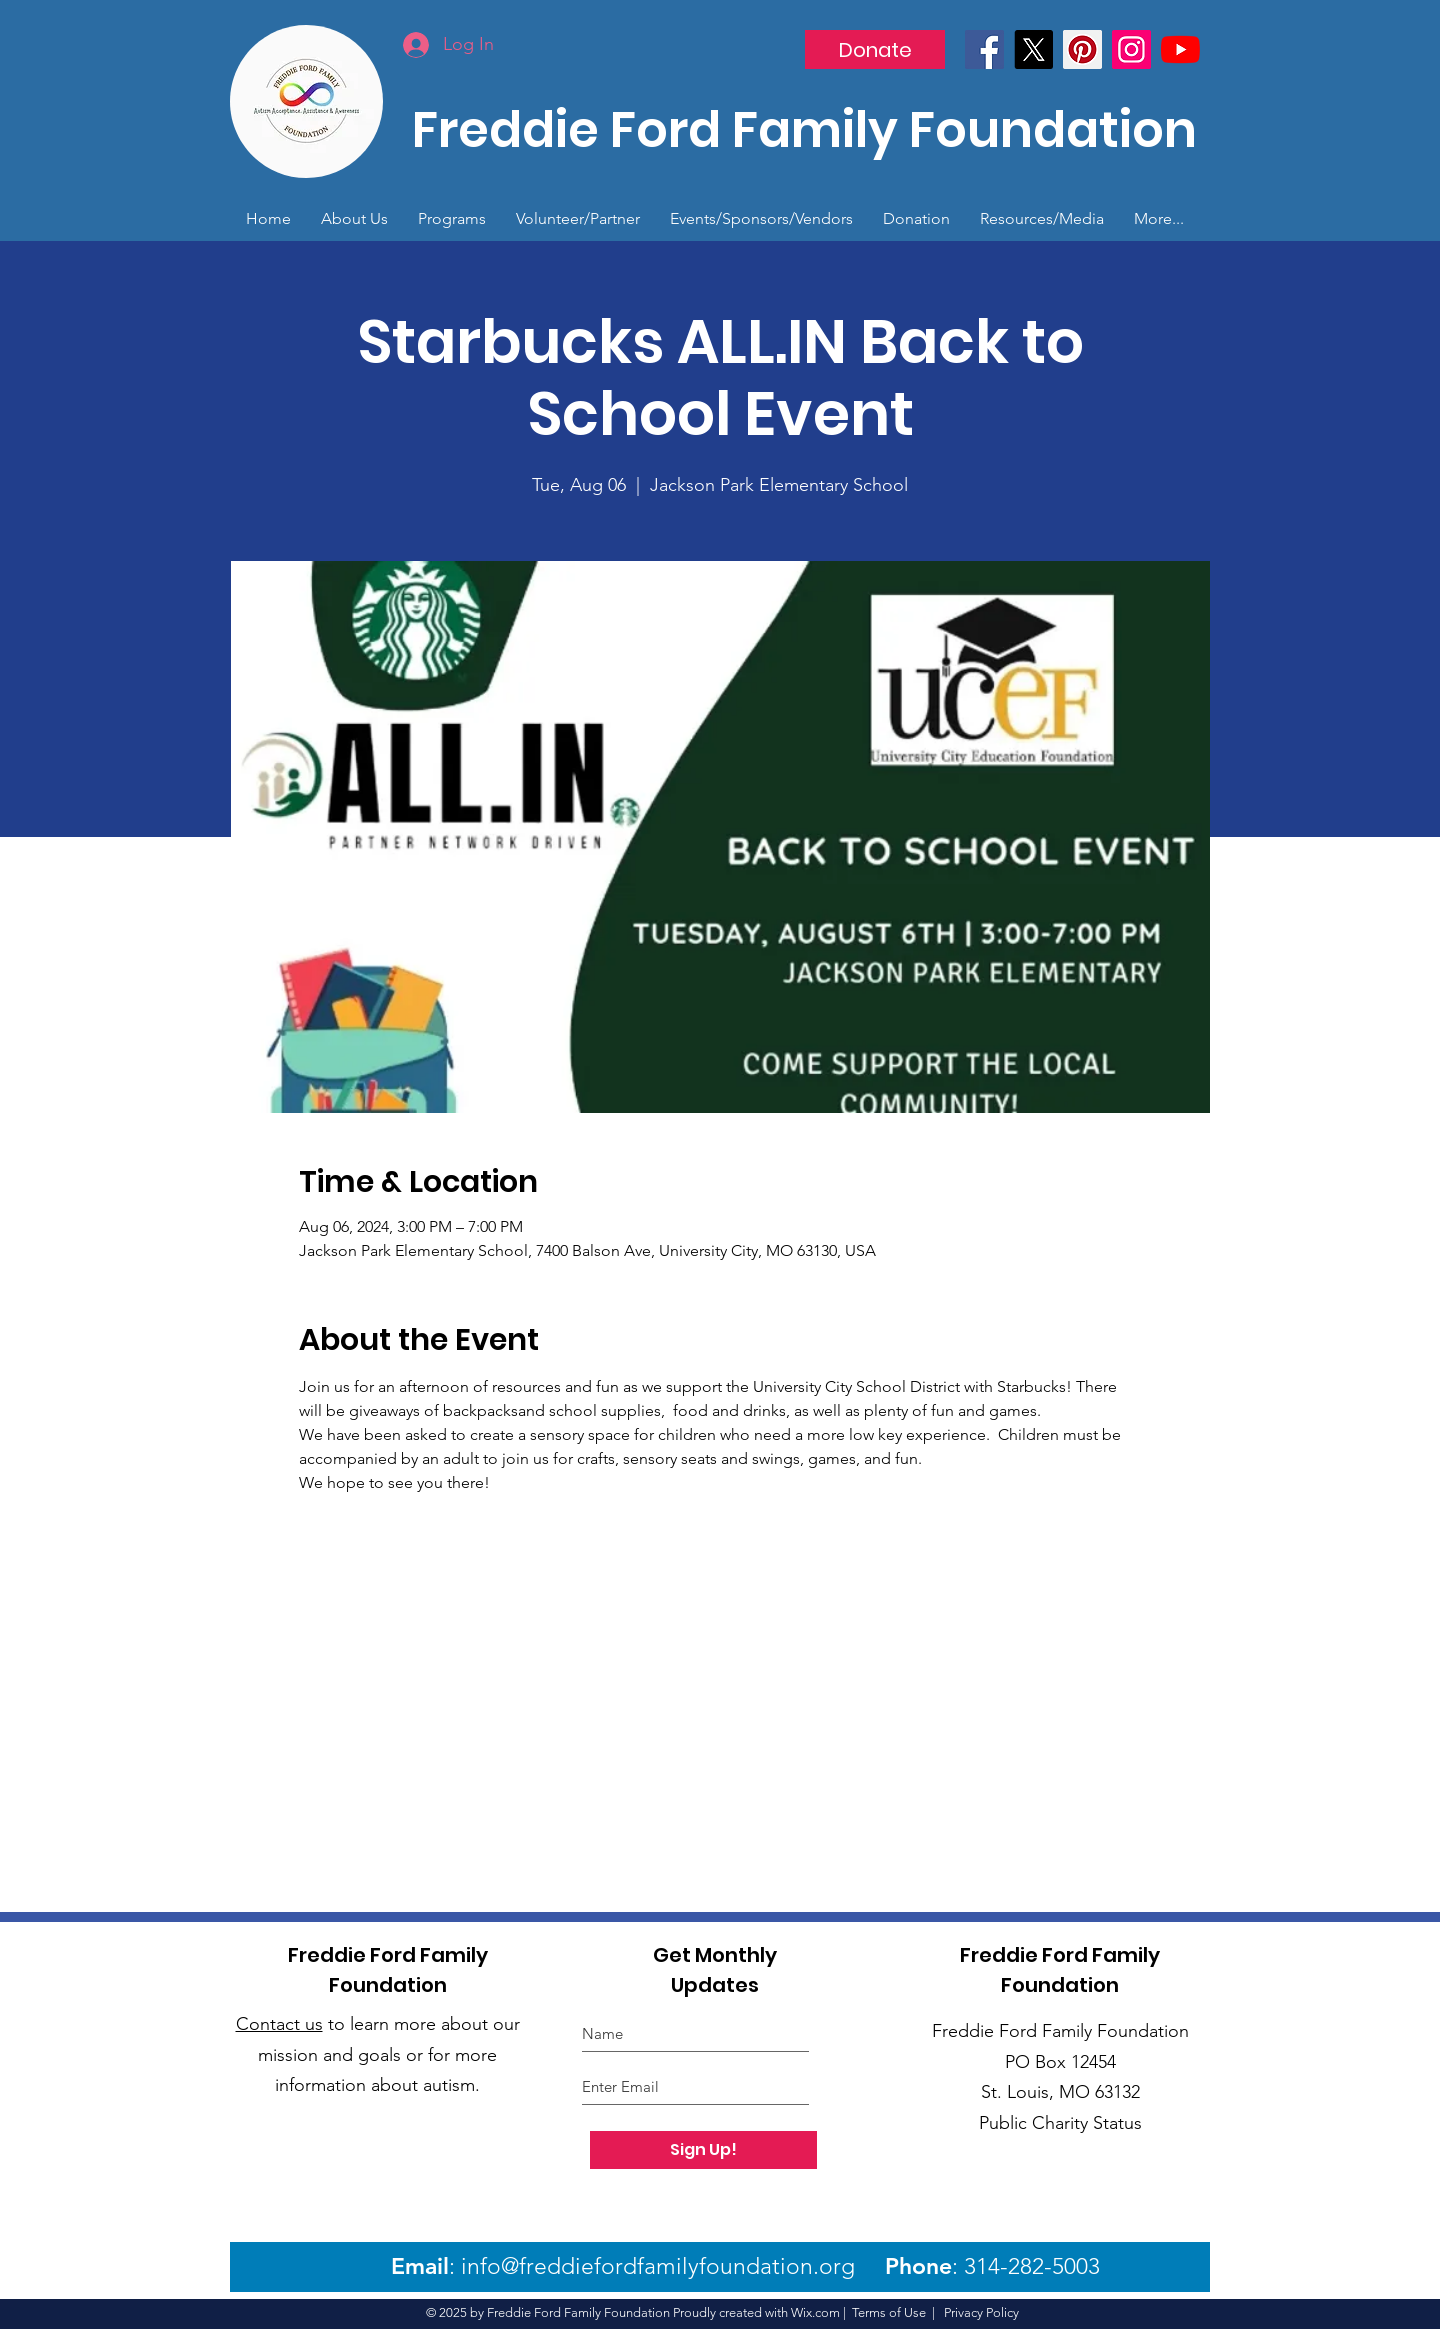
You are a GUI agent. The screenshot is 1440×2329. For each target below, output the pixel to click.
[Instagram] (1131, 49)
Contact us (279, 2024)
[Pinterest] (1082, 49)
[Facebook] (984, 49)
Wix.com (815, 2312)
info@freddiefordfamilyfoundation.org (658, 2266)
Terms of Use (889, 2312)
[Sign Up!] (703, 2150)
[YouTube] (1180, 49)
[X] (1033, 49)
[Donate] (875, 49)
